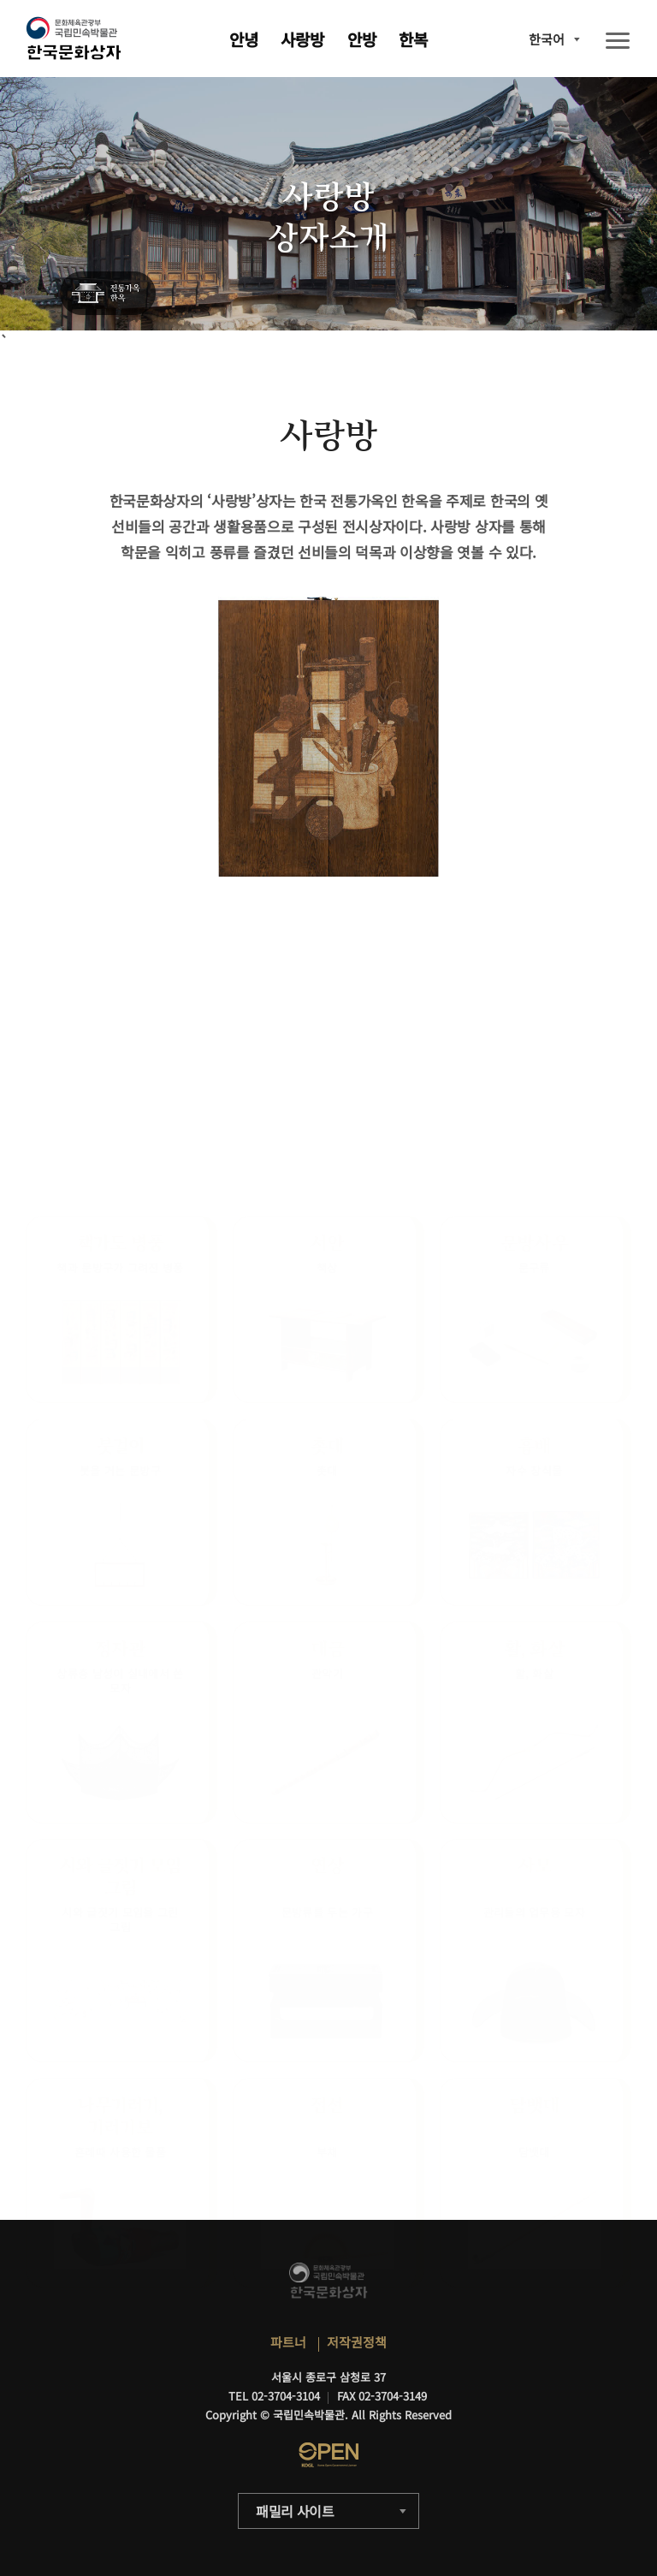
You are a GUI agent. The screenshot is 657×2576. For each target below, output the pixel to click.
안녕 (243, 39)
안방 (361, 39)
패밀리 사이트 (295, 2511)
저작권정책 (357, 2342)
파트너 (288, 2342)
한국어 (547, 39)
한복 (413, 39)
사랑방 (302, 39)
